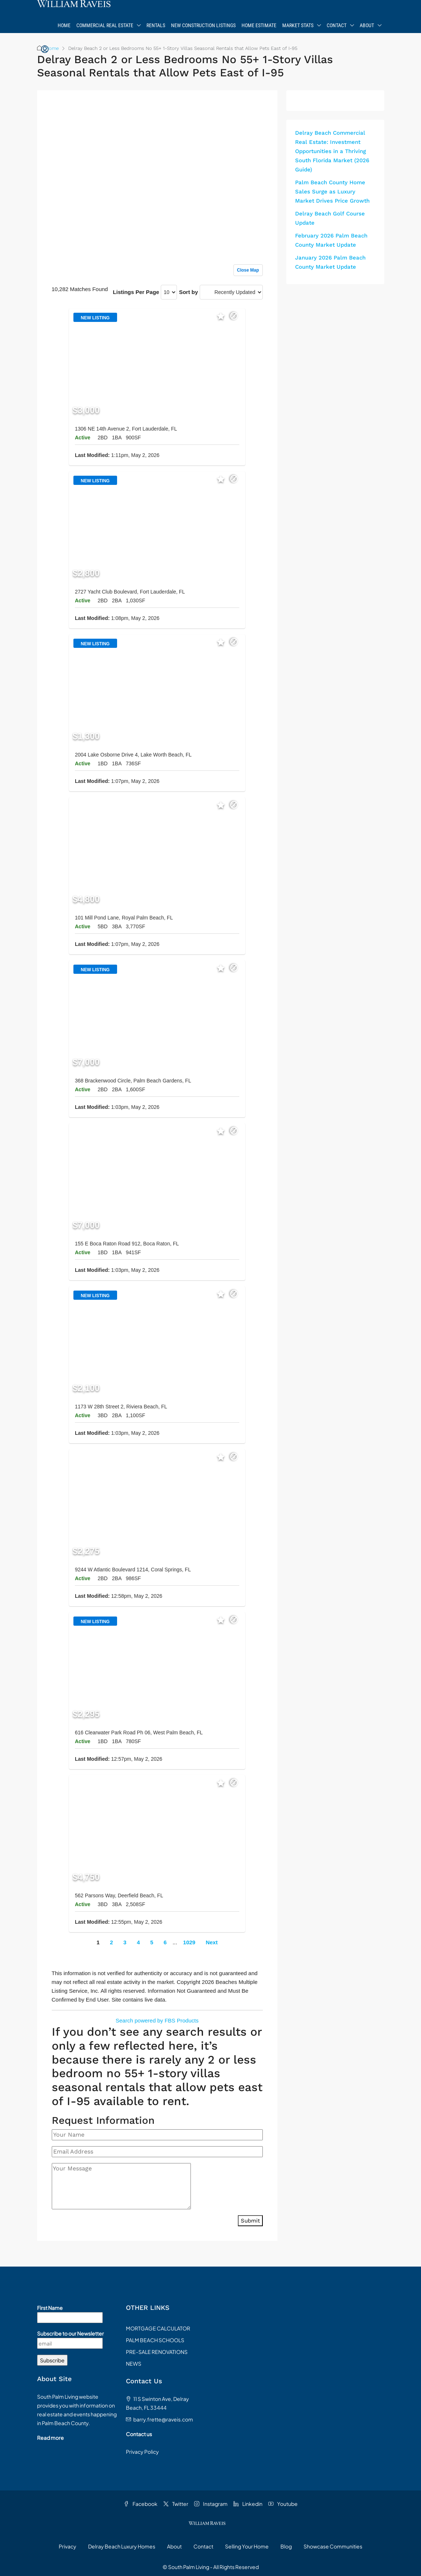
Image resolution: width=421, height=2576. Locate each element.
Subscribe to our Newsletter (70, 2333)
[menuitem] (44, 49)
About (367, 25)
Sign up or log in (242, 110)
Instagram (211, 2503)
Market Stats (297, 25)
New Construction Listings (203, 25)
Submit (250, 2220)
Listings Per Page (136, 292)
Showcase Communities (333, 2546)
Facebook (140, 2503)
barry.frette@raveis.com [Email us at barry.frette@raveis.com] (163, 2419)
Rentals (155, 25)
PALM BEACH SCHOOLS (155, 2340)
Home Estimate (259, 25)
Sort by (188, 292)
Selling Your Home (247, 2546)
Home (64, 25)
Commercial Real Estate (104, 25)
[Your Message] (121, 2186)
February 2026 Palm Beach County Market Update (331, 240)
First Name (50, 2307)
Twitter (175, 2503)
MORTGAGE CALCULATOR (158, 2328)
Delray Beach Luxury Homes (121, 2546)
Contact (336, 25)
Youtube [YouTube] (283, 2503)
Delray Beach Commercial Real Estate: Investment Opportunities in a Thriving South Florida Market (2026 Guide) (332, 151)
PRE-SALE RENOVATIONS (157, 2351)
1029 (189, 1942)
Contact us (139, 2434)
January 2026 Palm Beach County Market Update (330, 262)
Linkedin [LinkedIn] (247, 2503)
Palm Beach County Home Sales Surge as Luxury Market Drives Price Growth (332, 191)
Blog (286, 2546)
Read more (50, 2437)
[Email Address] (157, 2151)
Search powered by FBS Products (157, 2020)
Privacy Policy (142, 2451)
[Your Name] (157, 2134)
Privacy (67, 2546)
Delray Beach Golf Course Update (330, 218)
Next (212, 1942)
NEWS (133, 2363)
